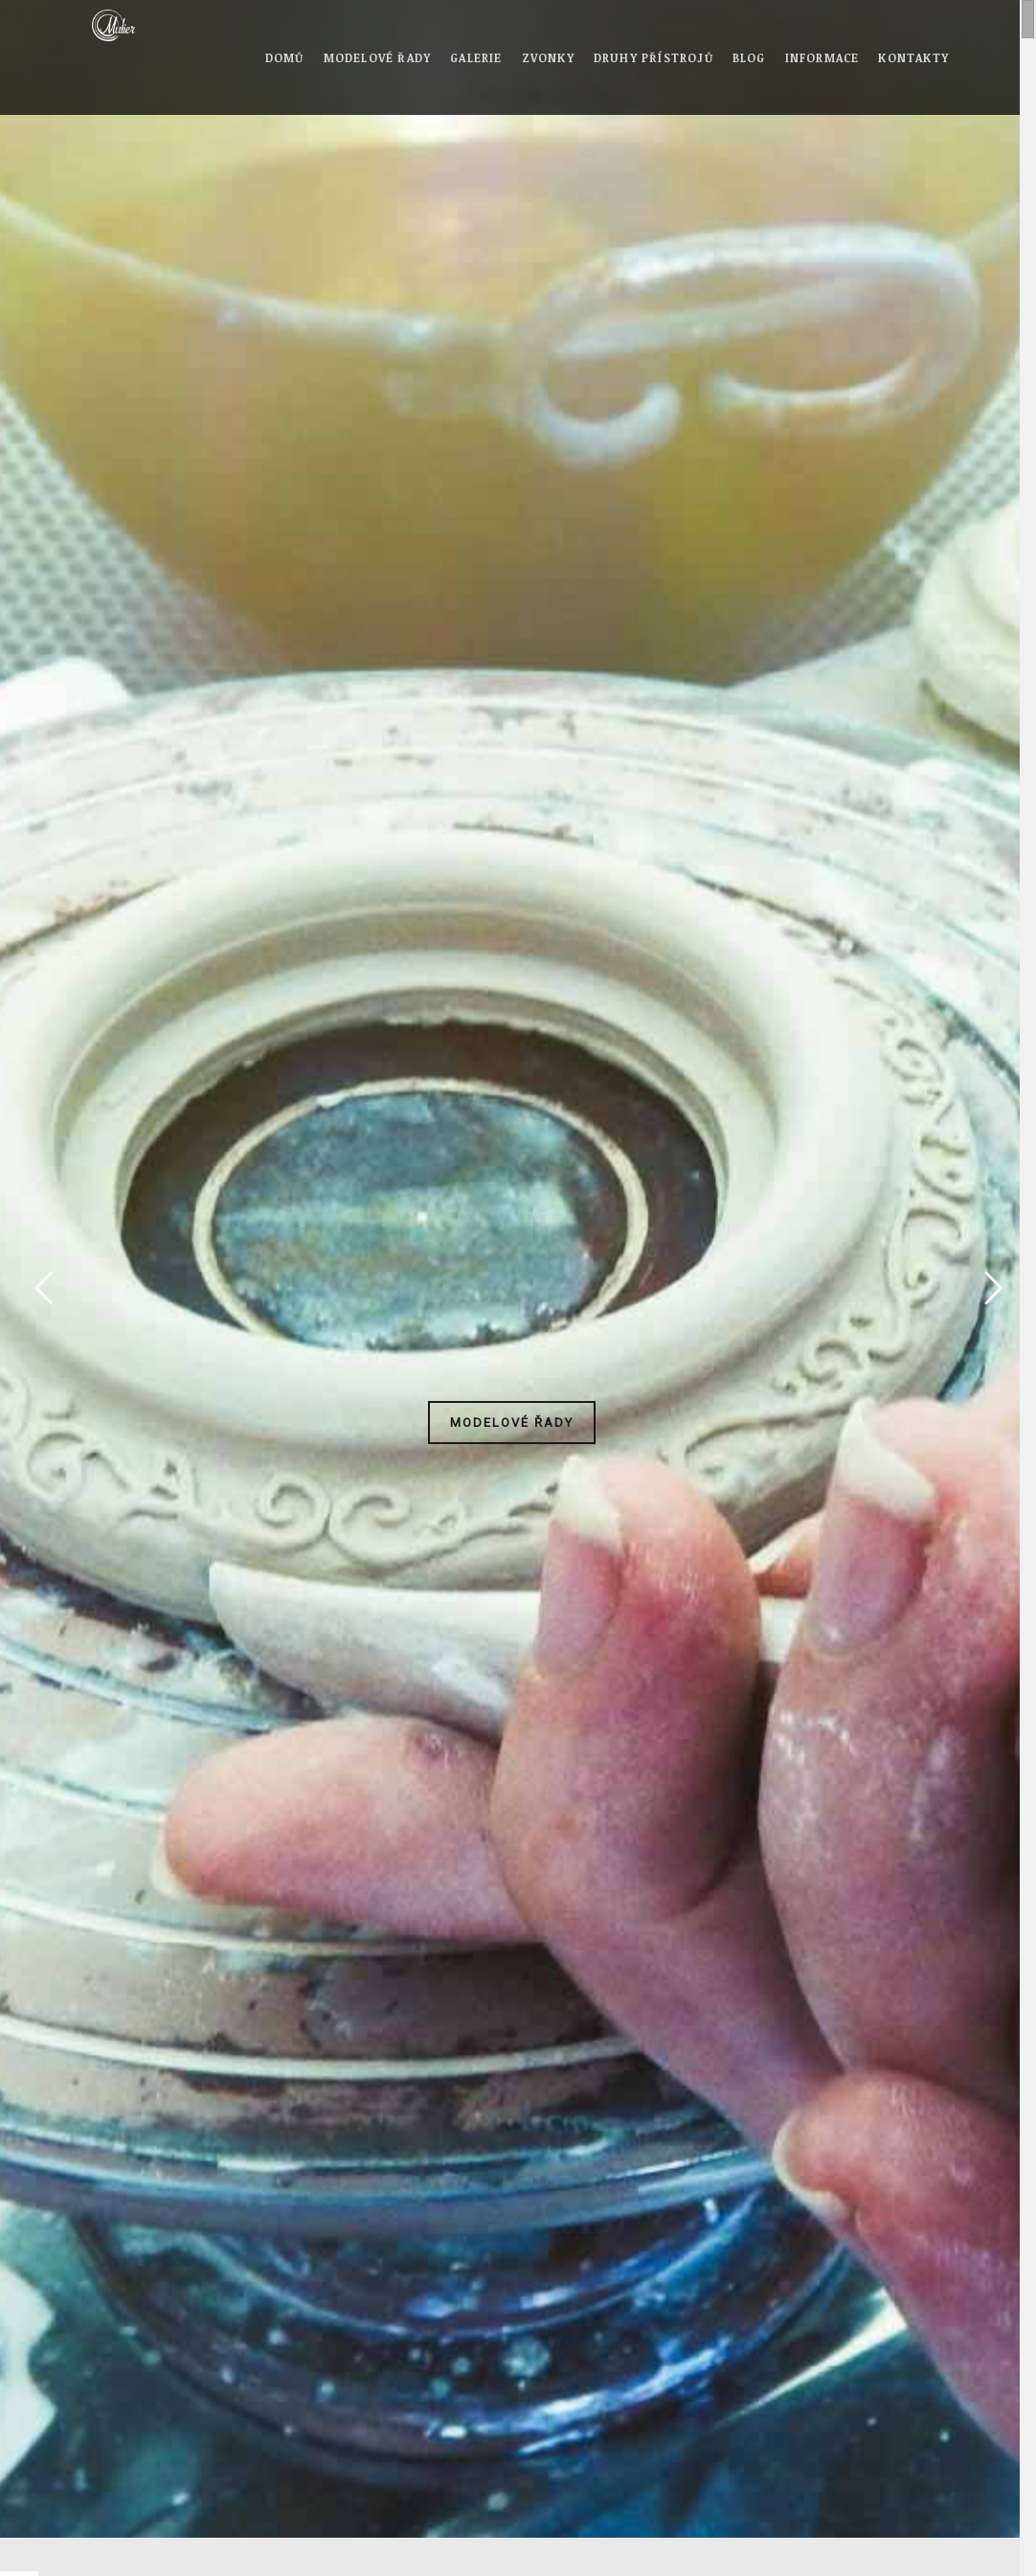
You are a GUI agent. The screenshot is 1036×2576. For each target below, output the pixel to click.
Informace (822, 57)
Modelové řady (378, 57)
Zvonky (548, 57)
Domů (284, 57)
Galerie (476, 57)
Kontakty (913, 57)
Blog (749, 57)
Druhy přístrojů (653, 57)
